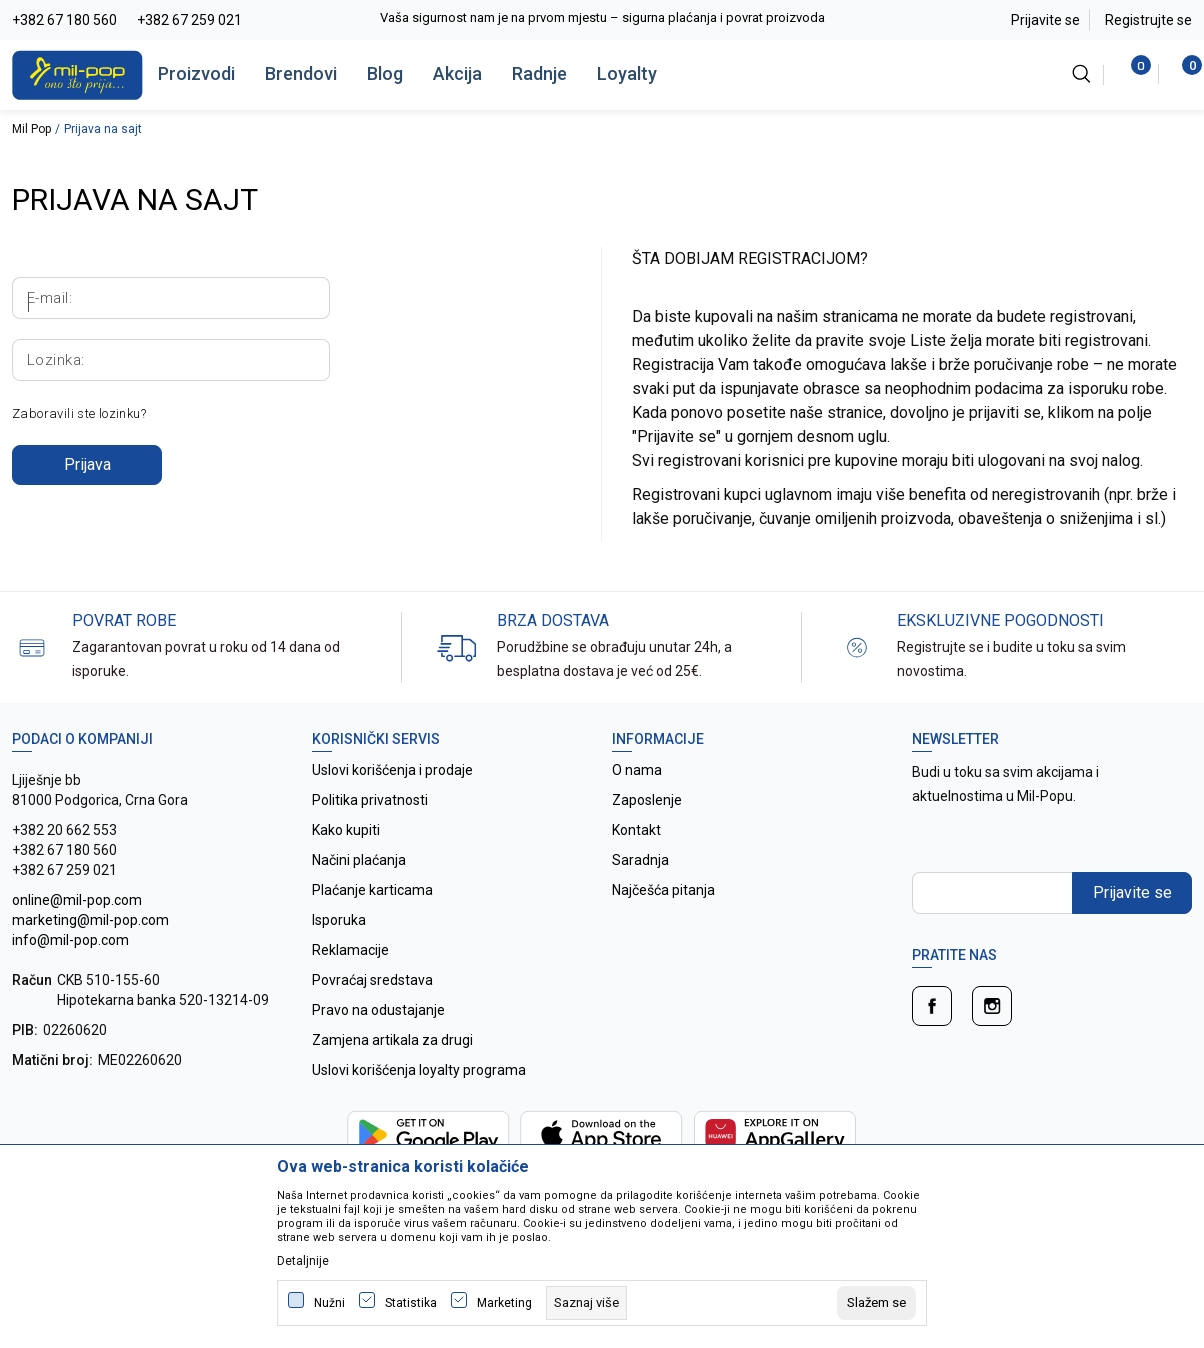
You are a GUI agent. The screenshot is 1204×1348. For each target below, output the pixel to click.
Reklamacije (350, 950)
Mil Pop (31, 129)
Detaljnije (303, 1261)
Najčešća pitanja (663, 890)
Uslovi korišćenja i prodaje (392, 770)
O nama (637, 770)
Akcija (457, 73)
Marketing (504, 1303)
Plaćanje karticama (372, 890)
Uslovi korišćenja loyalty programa (419, 1070)
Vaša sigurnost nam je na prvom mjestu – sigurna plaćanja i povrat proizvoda (602, 17)
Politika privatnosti (370, 800)
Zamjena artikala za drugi (392, 1040)
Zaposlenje (647, 800)
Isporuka (339, 920)
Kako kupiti (346, 830)
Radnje (539, 73)
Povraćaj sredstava (372, 980)
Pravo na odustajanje (378, 1010)
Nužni (329, 1303)
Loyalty (627, 73)
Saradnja (640, 860)
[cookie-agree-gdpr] (876, 1303)
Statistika (411, 1303)
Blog (385, 73)
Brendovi (301, 73)
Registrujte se (1148, 20)
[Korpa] (1181, 74)
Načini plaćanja (359, 860)
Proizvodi (196, 73)
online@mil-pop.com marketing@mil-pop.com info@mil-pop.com (90, 920)
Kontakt (636, 830)
